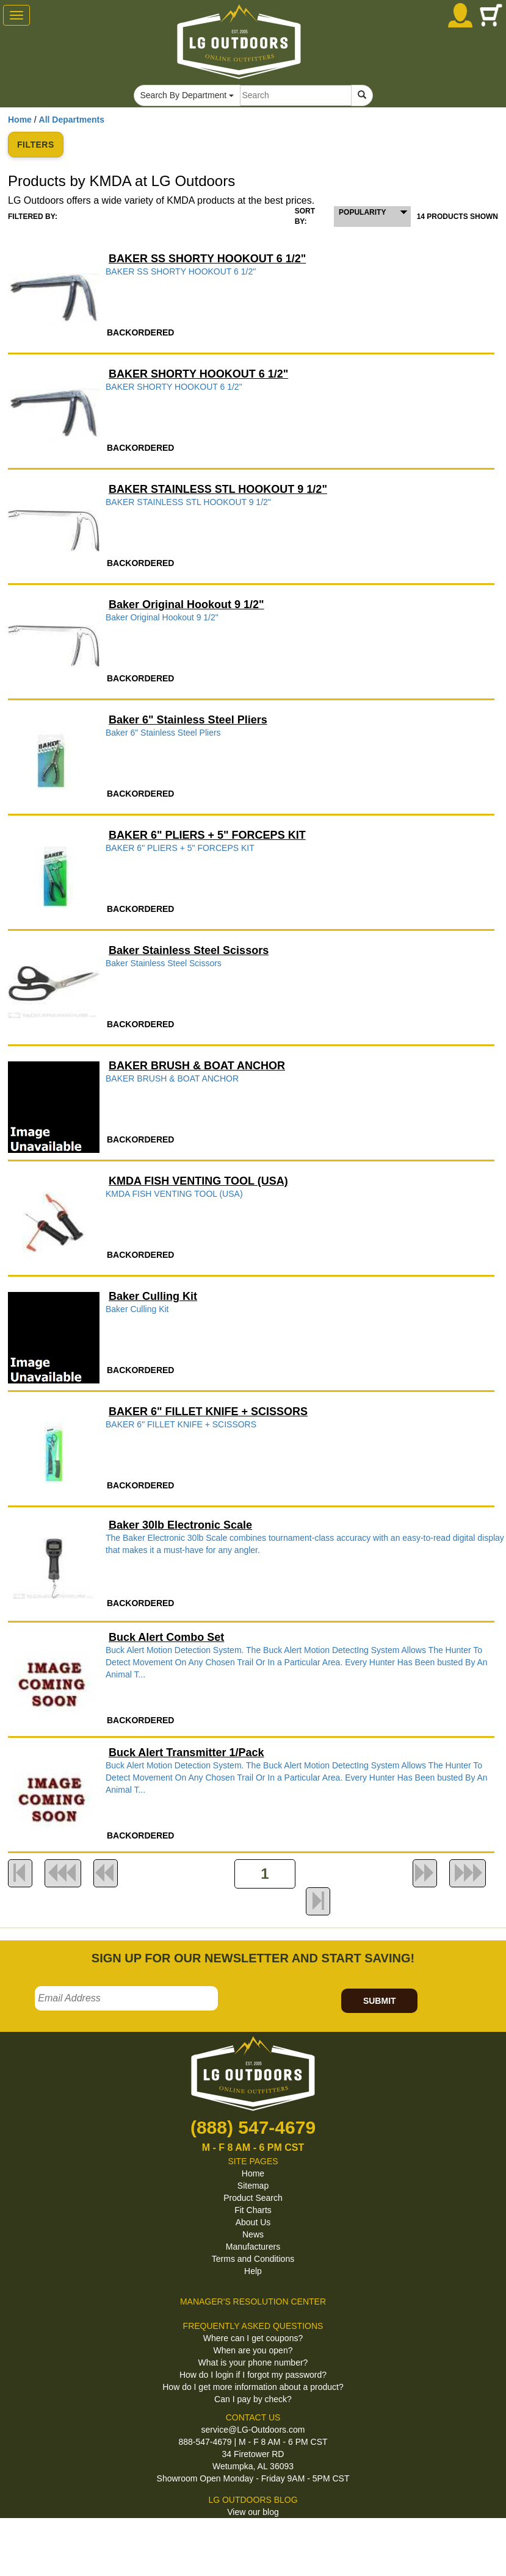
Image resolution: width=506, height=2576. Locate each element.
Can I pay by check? (253, 2399)
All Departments (71, 119)
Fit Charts (253, 2210)
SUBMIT (379, 2001)
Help (253, 2271)
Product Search (253, 2198)
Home (20, 119)
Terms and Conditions (253, 2259)
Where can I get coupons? (253, 2338)
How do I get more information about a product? (253, 2387)
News (253, 2234)
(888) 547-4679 (253, 2127)
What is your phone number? (253, 2362)
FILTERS (35, 144)
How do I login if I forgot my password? (253, 2375)
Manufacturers (253, 2246)
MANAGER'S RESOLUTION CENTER (253, 2301)
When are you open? (253, 2350)
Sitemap (253, 2185)
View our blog (253, 2512)
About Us (253, 2222)
